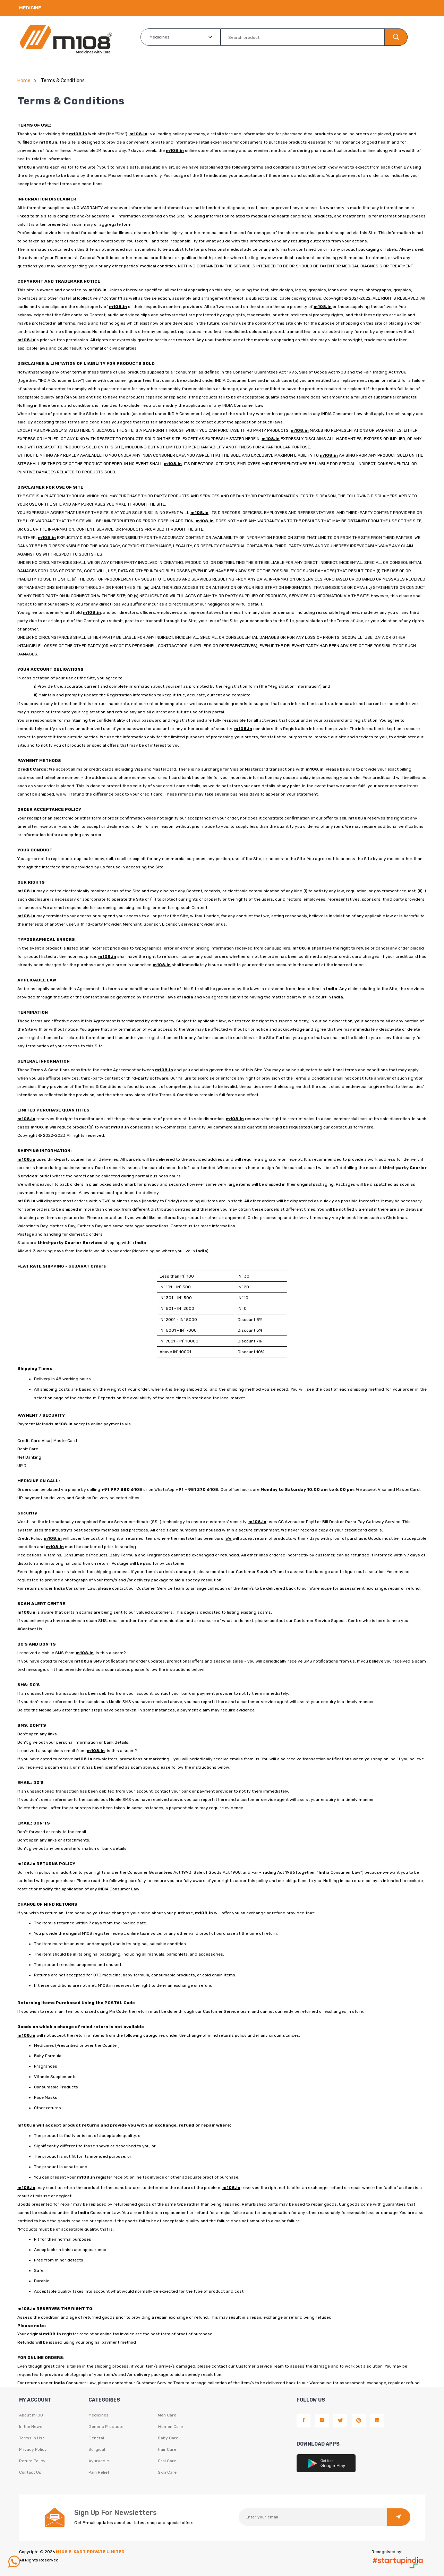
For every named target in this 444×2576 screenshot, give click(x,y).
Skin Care (167, 2472)
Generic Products (105, 2426)
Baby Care (168, 2438)
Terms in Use (32, 2438)
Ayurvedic (98, 2460)
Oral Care (167, 2460)
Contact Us (30, 2472)
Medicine (30, 7)
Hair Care (167, 2449)
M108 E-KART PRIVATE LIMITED (90, 2551)
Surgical (96, 2449)
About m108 (31, 2415)
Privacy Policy (33, 2449)
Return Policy (32, 2460)
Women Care (170, 2426)
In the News (30, 2426)
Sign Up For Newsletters (115, 2512)
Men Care (167, 2415)
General (96, 2438)
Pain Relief (98, 2472)
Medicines (98, 2415)
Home (24, 81)
